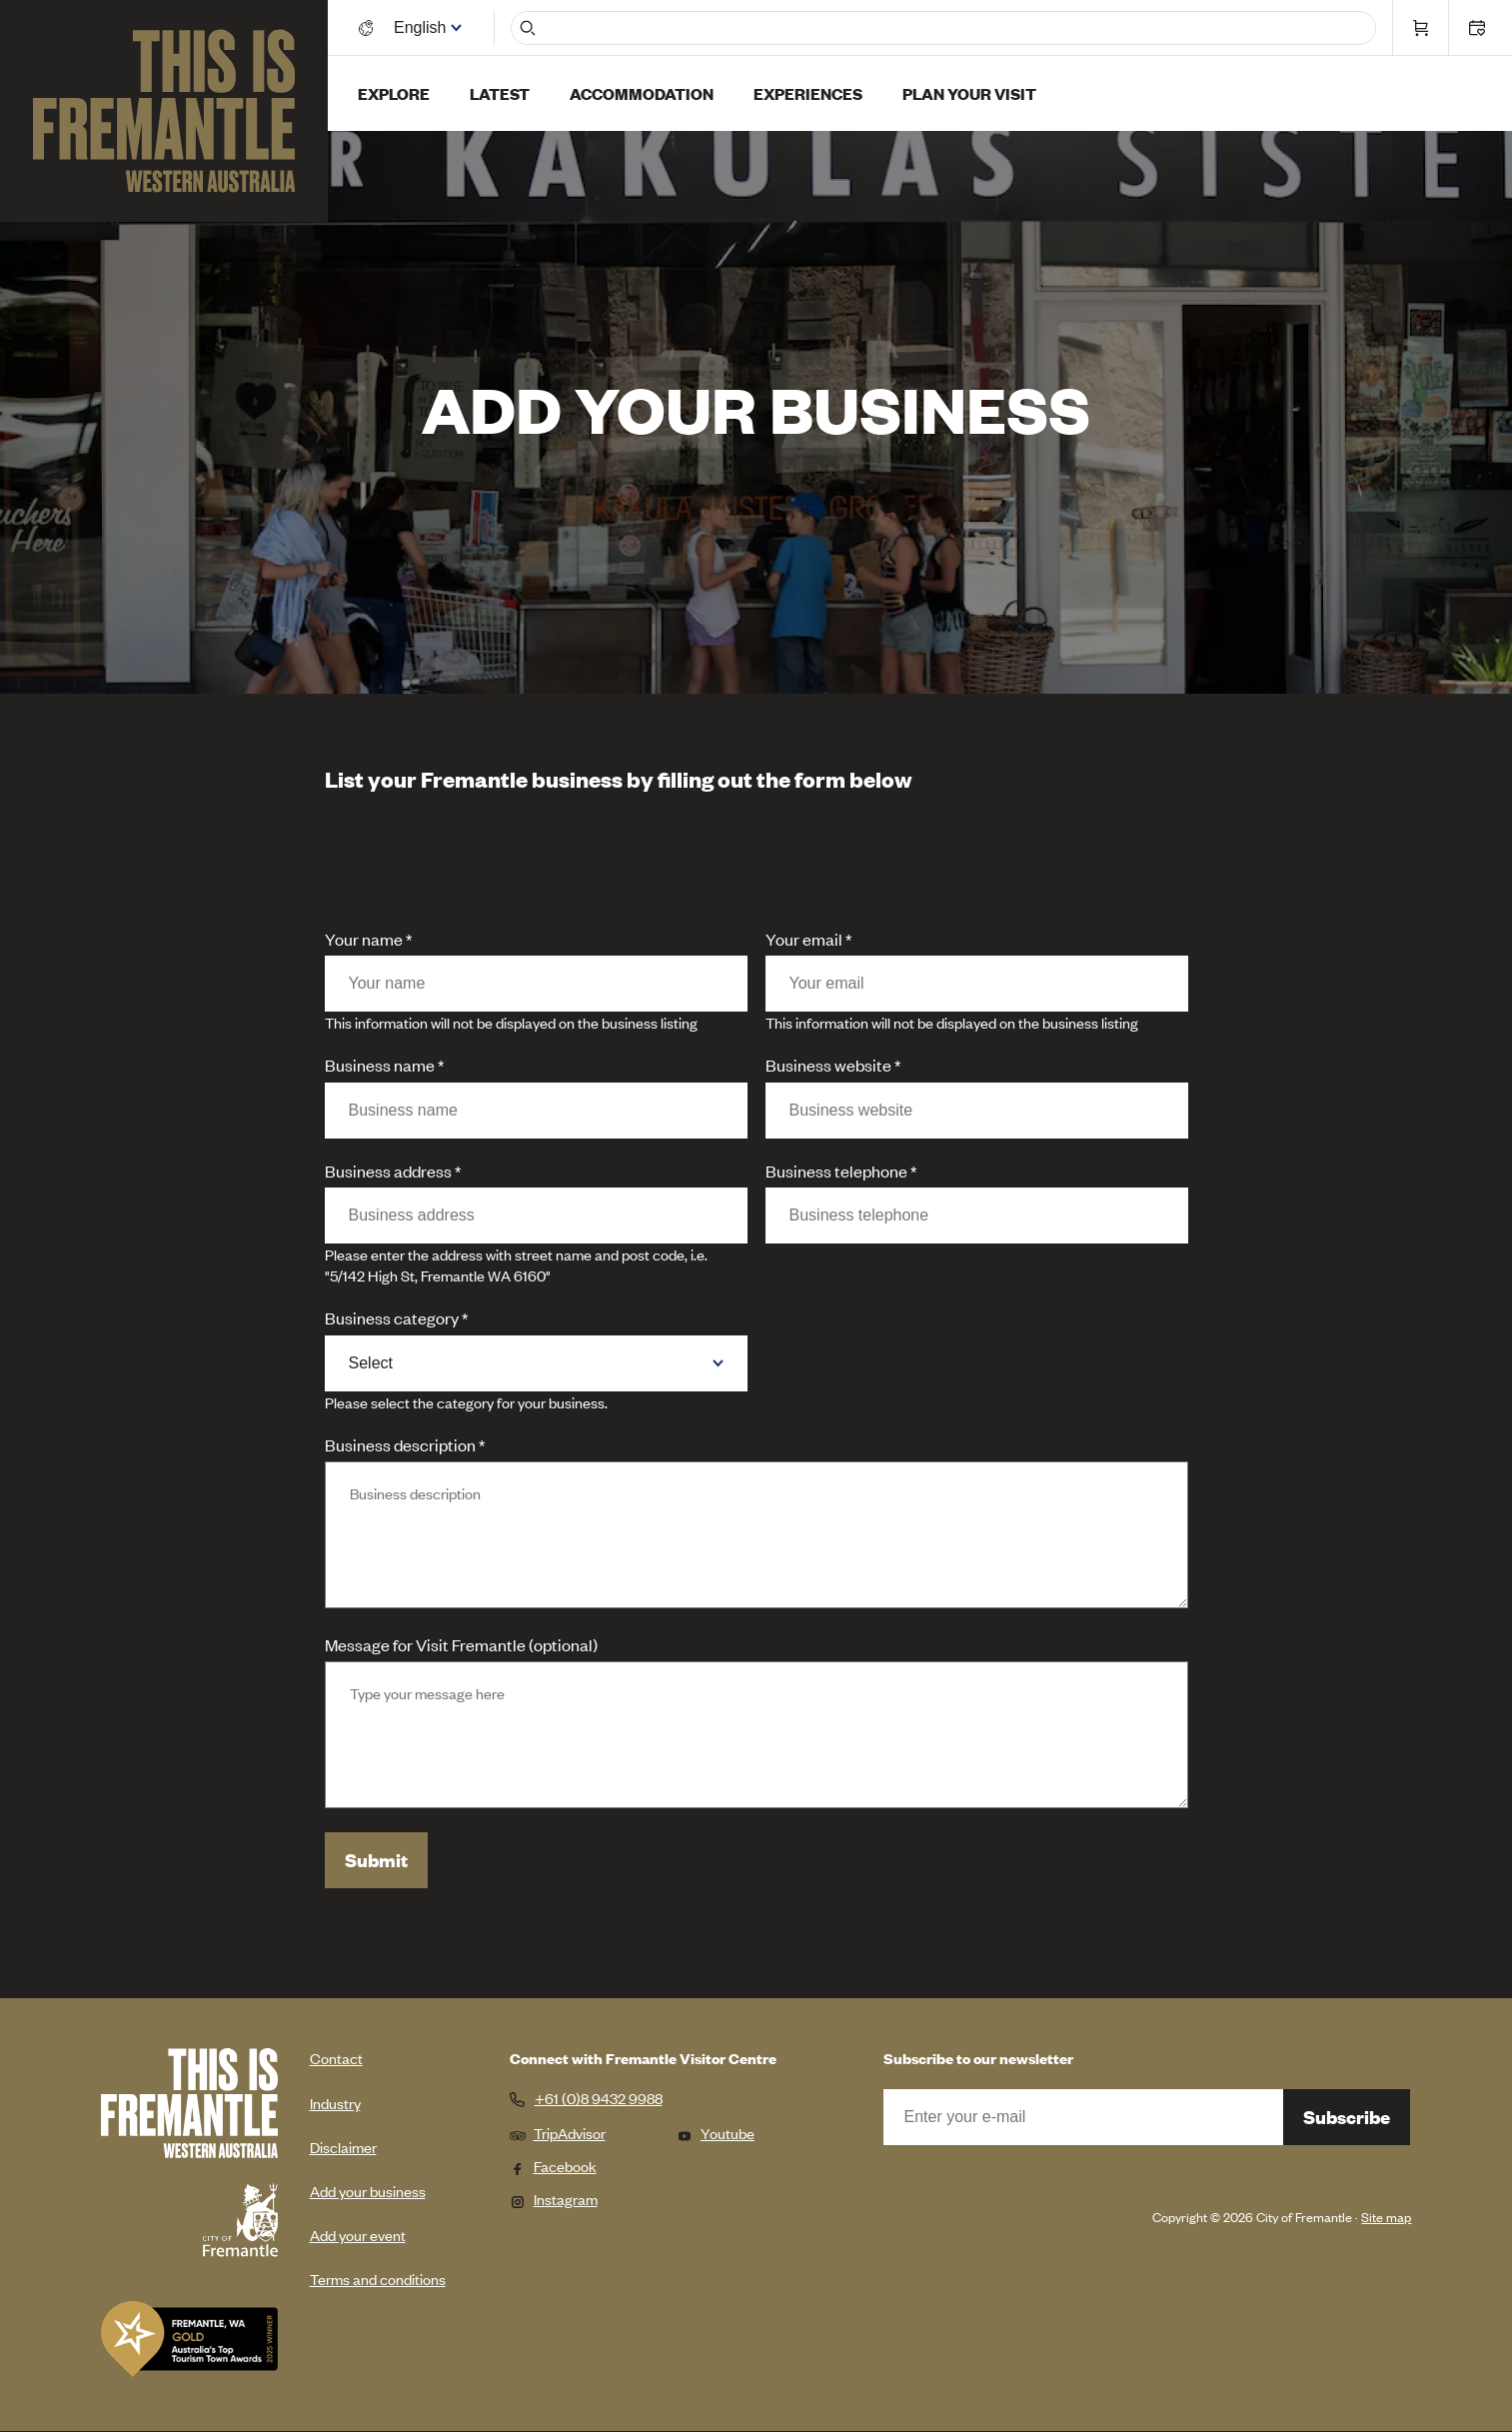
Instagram (554, 2198)
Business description (400, 1444)
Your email (803, 939)
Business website (828, 1065)
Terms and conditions (378, 2278)
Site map (1386, 2216)
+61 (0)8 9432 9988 (599, 2098)
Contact (336, 2057)
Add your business (368, 2190)
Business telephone (836, 1171)
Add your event (358, 2234)
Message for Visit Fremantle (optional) (461, 1644)
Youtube (716, 2132)
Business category (392, 1317)
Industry (335, 2102)
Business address (388, 1171)
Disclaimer (343, 2146)
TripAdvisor (558, 2132)
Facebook (553, 2165)
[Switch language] (423, 27)
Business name (380, 1065)
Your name (364, 939)
